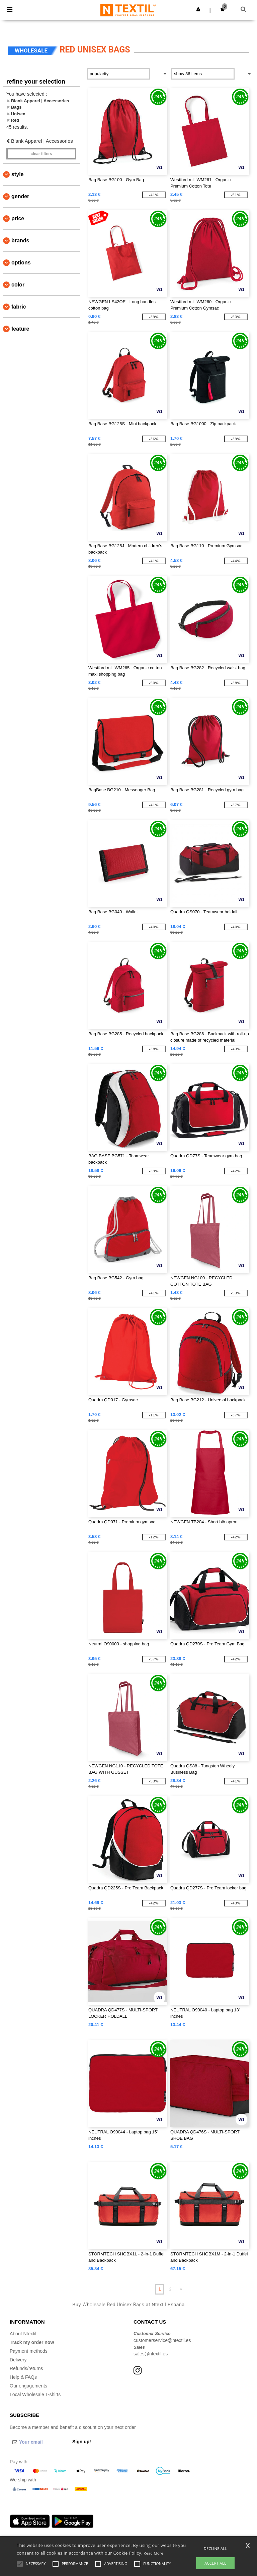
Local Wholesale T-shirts (35, 2394)
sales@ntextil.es (151, 2353)
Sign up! (81, 2441)
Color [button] (17, 284)
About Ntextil (23, 2333)
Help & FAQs (23, 2377)
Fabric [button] (18, 307)
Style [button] (17, 174)
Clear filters (41, 153)
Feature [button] (20, 329)
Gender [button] (20, 196)
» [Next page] (181, 2289)
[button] (198, 9)
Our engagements (28, 2385)
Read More (153, 2553)
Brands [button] (20, 240)
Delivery (18, 2359)
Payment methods (29, 2351)
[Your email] (39, 2442)
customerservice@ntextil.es (162, 2340)
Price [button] (17, 218)
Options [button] (21, 262)
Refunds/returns (26, 2368)
